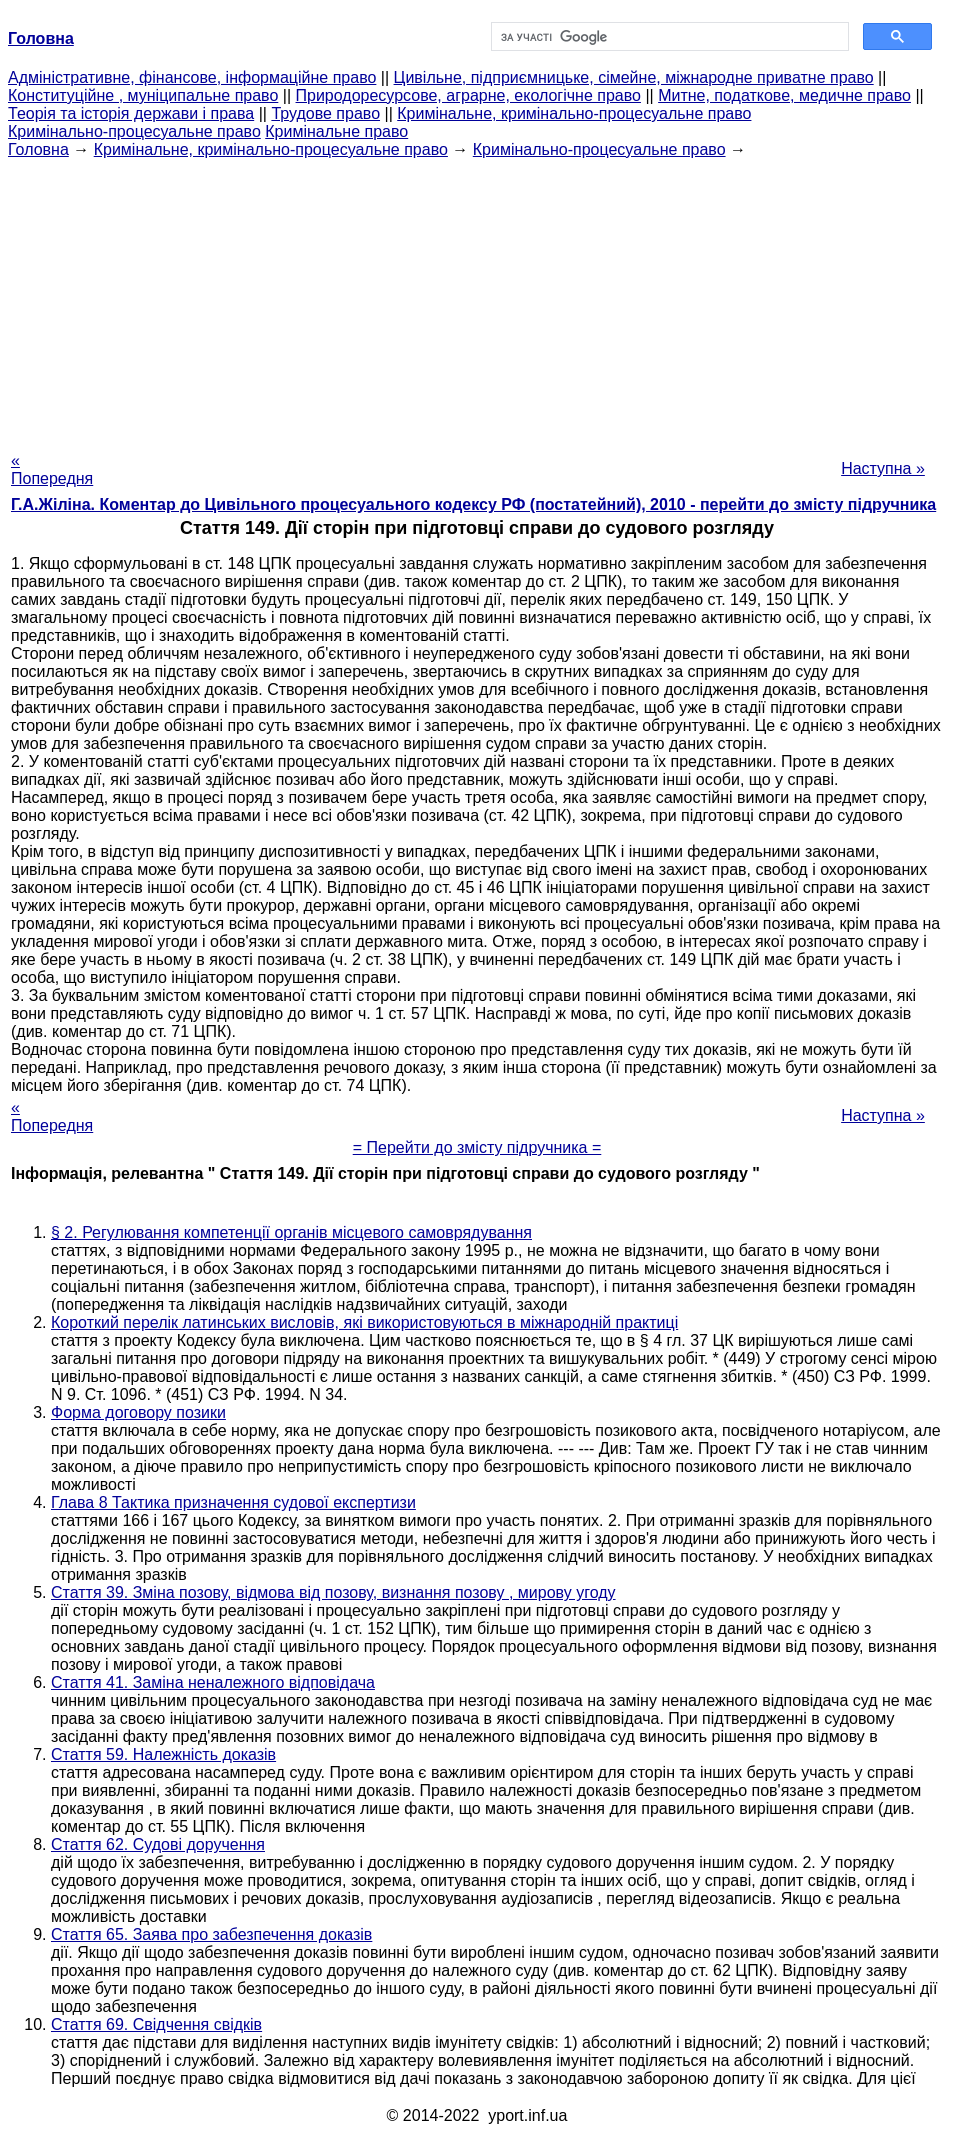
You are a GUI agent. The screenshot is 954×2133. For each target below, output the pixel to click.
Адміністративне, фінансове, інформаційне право (192, 77)
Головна (38, 149)
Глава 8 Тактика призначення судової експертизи (233, 1502)
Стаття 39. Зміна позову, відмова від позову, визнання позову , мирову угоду (333, 1592)
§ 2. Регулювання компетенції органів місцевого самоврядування (291, 1232)
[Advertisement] (477, 299)
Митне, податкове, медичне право (784, 95)
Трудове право (325, 113)
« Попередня (52, 469)
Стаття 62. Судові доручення (158, 1844)
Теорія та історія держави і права (131, 113)
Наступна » (883, 468)
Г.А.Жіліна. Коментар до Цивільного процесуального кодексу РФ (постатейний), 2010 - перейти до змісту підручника (473, 504)
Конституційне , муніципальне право (143, 95)
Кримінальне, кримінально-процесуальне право (574, 113)
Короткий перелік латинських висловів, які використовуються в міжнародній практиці (364, 1322)
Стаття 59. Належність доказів (163, 1754)
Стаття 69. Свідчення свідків (156, 2024)
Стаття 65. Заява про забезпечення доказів (211, 1934)
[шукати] (668, 37)
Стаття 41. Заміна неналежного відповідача (213, 1682)
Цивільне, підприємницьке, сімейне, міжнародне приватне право (634, 77)
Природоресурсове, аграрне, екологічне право (468, 95)
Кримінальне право (336, 131)
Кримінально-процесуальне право (134, 131)
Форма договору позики (138, 1412)
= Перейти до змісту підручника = (477, 1147)
